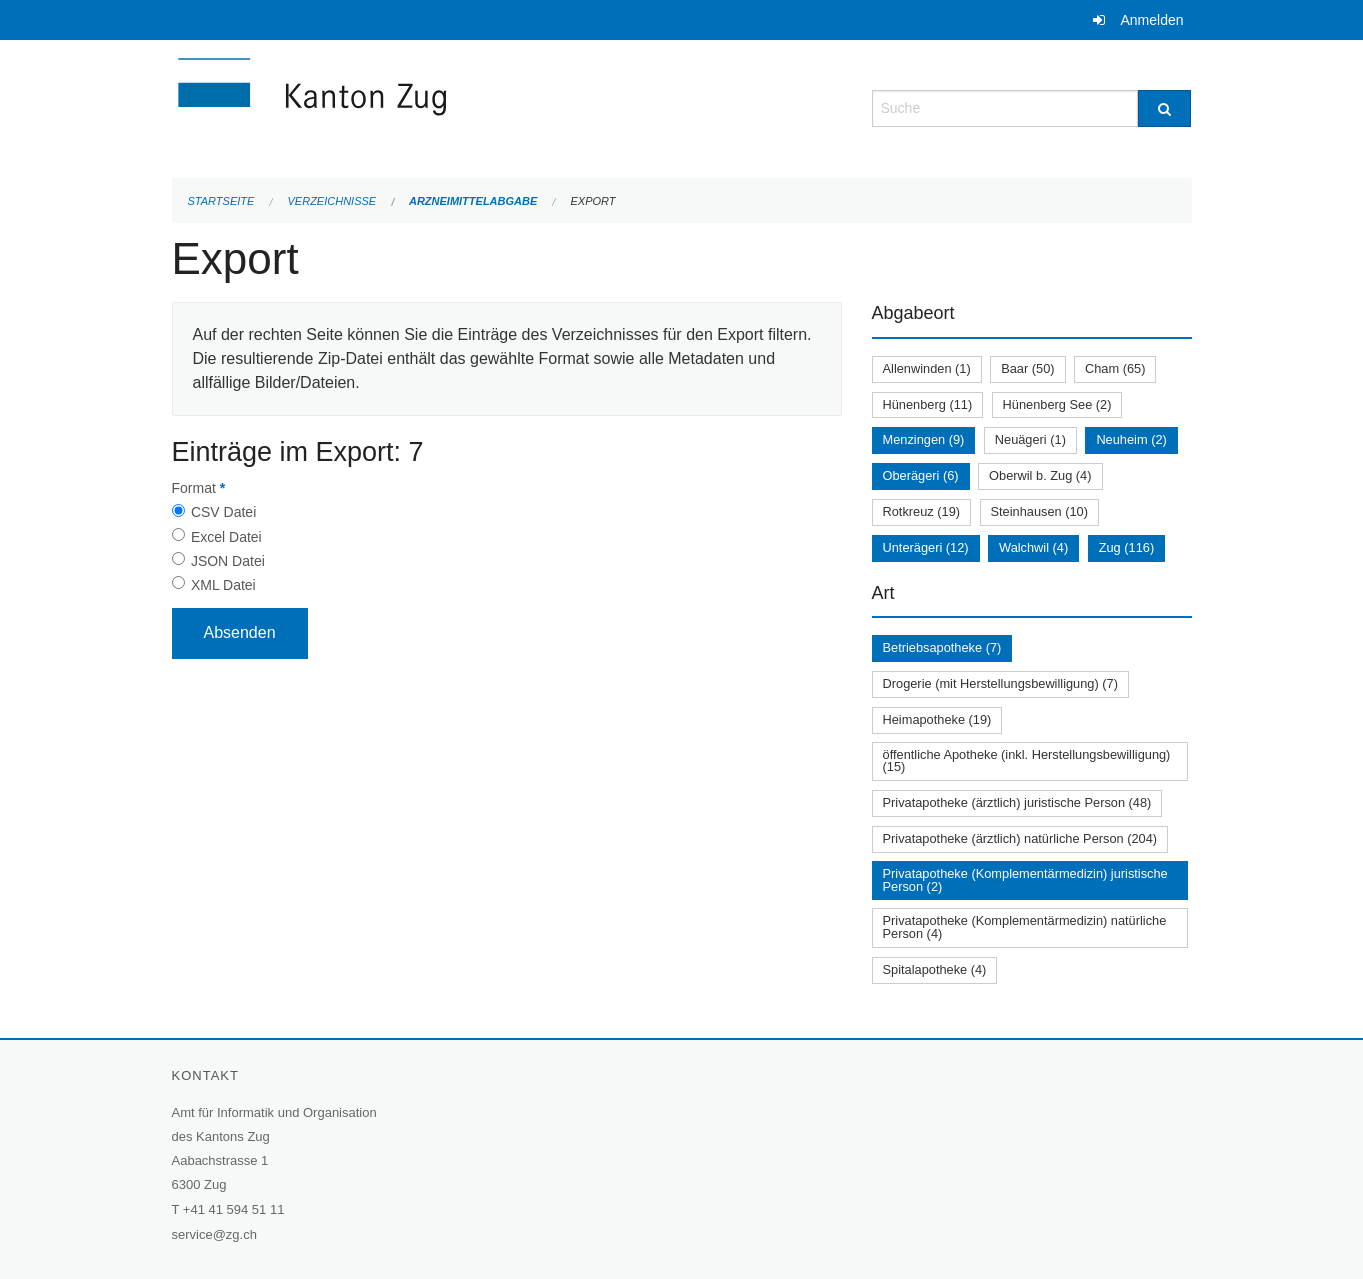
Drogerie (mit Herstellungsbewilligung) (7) (1000, 683)
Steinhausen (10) (1039, 511)
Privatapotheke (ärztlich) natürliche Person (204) (1020, 838)
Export (592, 201)
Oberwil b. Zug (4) (1040, 475)
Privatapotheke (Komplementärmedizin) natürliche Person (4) (1025, 927)
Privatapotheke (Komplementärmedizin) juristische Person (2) (1025, 880)
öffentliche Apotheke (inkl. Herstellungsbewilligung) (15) (1027, 761)
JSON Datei (228, 561)
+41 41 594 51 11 (234, 1209)
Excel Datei (226, 537)
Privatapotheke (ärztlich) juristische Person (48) (1017, 802)
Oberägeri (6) (921, 475)
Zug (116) (1126, 547)
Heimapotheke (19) (937, 719)
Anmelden (1151, 20)
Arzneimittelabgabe (473, 201)
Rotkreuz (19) (922, 511)
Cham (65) (1115, 368)
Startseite (221, 201)
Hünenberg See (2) (1057, 404)
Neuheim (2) (1131, 439)
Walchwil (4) (1033, 547)
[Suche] (1164, 108)
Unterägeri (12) (926, 547)
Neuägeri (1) (1030, 439)
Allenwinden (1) (927, 368)
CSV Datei (223, 512)
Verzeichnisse (332, 201)
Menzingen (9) (924, 439)
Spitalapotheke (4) (935, 969)
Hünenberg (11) (928, 404)
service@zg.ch (214, 1234)
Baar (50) (1027, 368)
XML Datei (223, 585)
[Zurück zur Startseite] (432, 106)
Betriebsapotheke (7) (942, 647)
